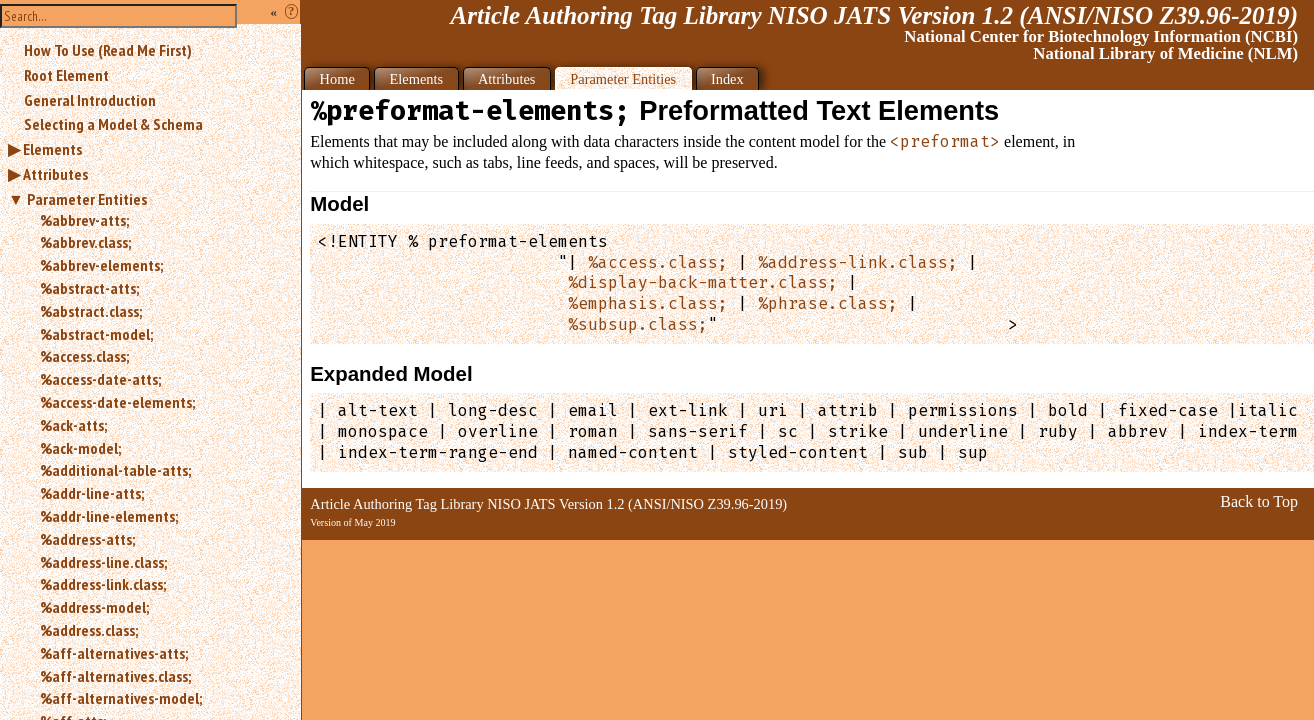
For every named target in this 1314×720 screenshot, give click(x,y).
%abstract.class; (91, 311)
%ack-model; (80, 448)
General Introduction (90, 100)
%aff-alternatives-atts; (114, 653)
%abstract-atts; (89, 288)
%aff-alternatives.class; (115, 676)
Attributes (55, 174)
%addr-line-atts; (92, 493)
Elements (52, 149)
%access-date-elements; (117, 402)
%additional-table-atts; (115, 470)
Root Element (66, 75)
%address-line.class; (103, 562)
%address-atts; (87, 539)
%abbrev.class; (85, 242)
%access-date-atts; (100, 379)
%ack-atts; (73, 425)
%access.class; (84, 356)
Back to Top (1259, 501)
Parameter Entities (87, 199)
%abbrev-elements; (101, 265)
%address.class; (89, 630)
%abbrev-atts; (84, 220)
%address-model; (94, 607)
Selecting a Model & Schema (113, 124)
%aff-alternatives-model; (121, 698)
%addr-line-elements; (109, 516)
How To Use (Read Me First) (108, 50)
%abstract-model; (96, 334)
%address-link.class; (103, 584)
